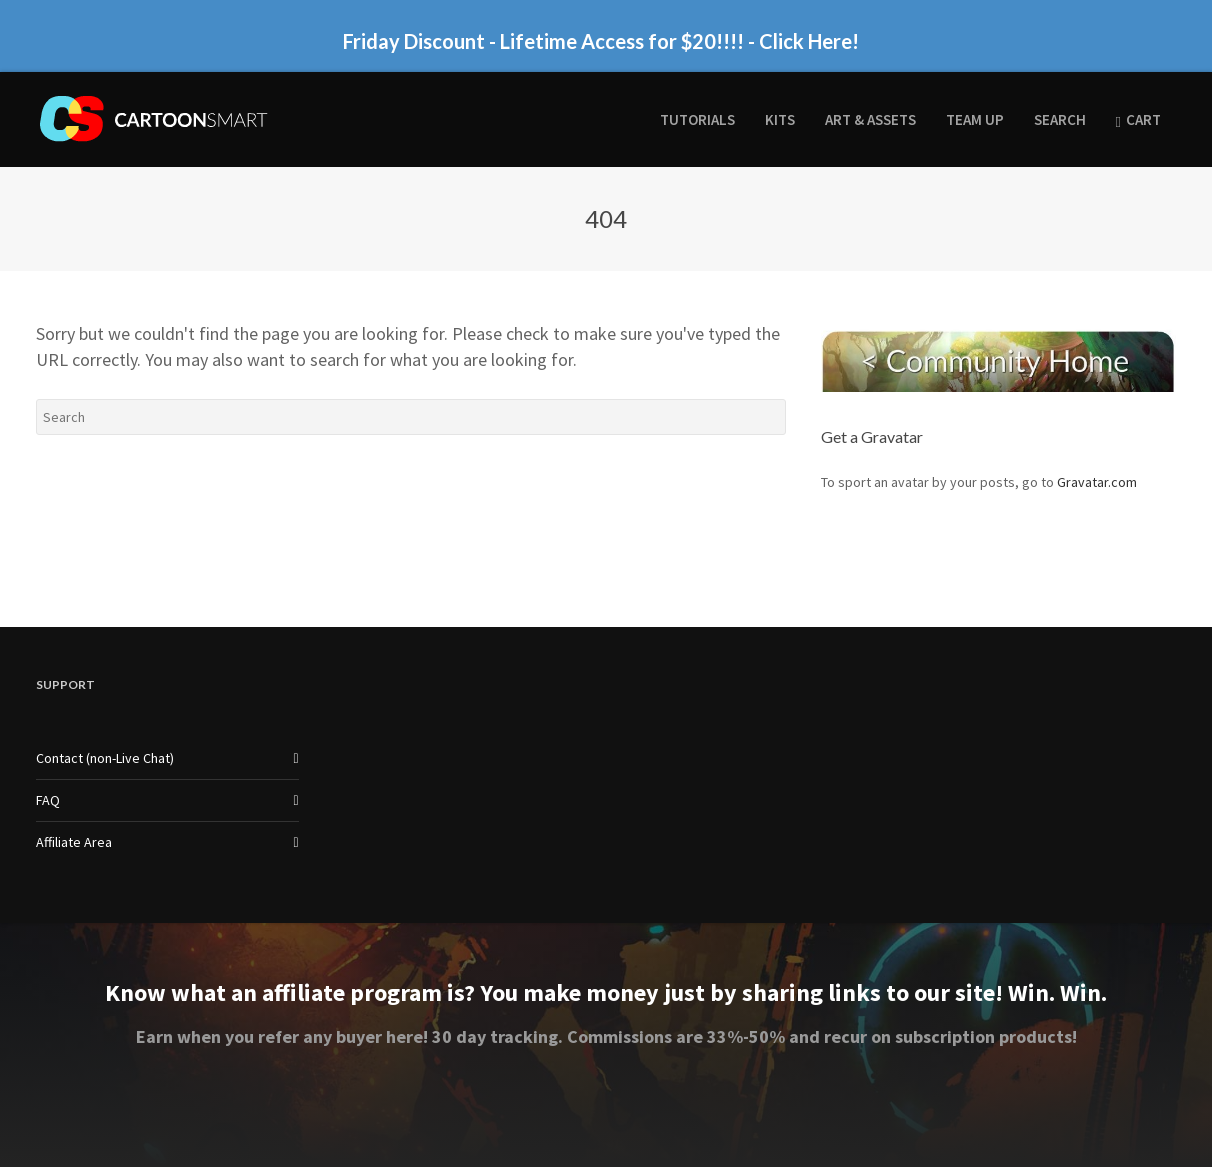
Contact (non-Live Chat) (105, 758)
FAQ (48, 800)
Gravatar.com (1097, 482)
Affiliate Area (74, 842)
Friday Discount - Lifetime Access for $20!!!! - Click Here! (601, 41)
